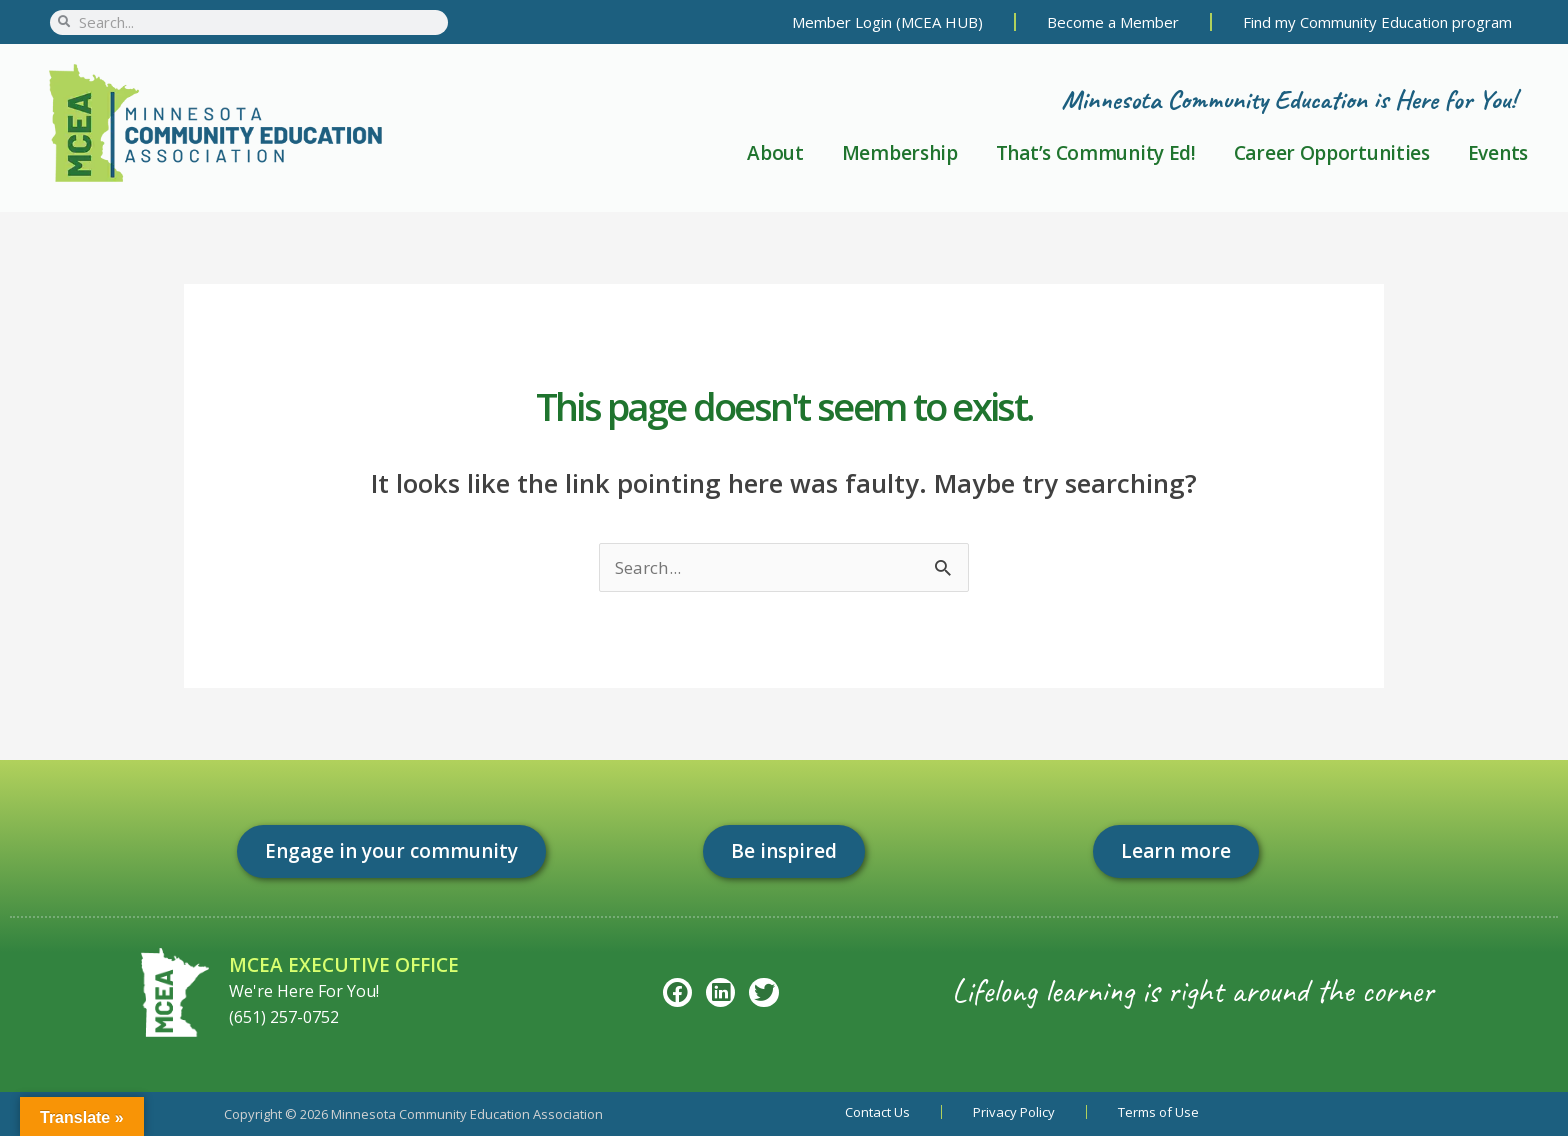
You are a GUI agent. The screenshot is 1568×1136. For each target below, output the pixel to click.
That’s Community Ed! (1096, 153)
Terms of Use (1158, 1112)
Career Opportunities (1332, 153)
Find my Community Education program (1377, 22)
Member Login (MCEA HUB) (887, 22)
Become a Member (1113, 22)
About (775, 153)
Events (1498, 153)
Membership (900, 153)
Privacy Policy (1014, 1112)
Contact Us (877, 1112)
